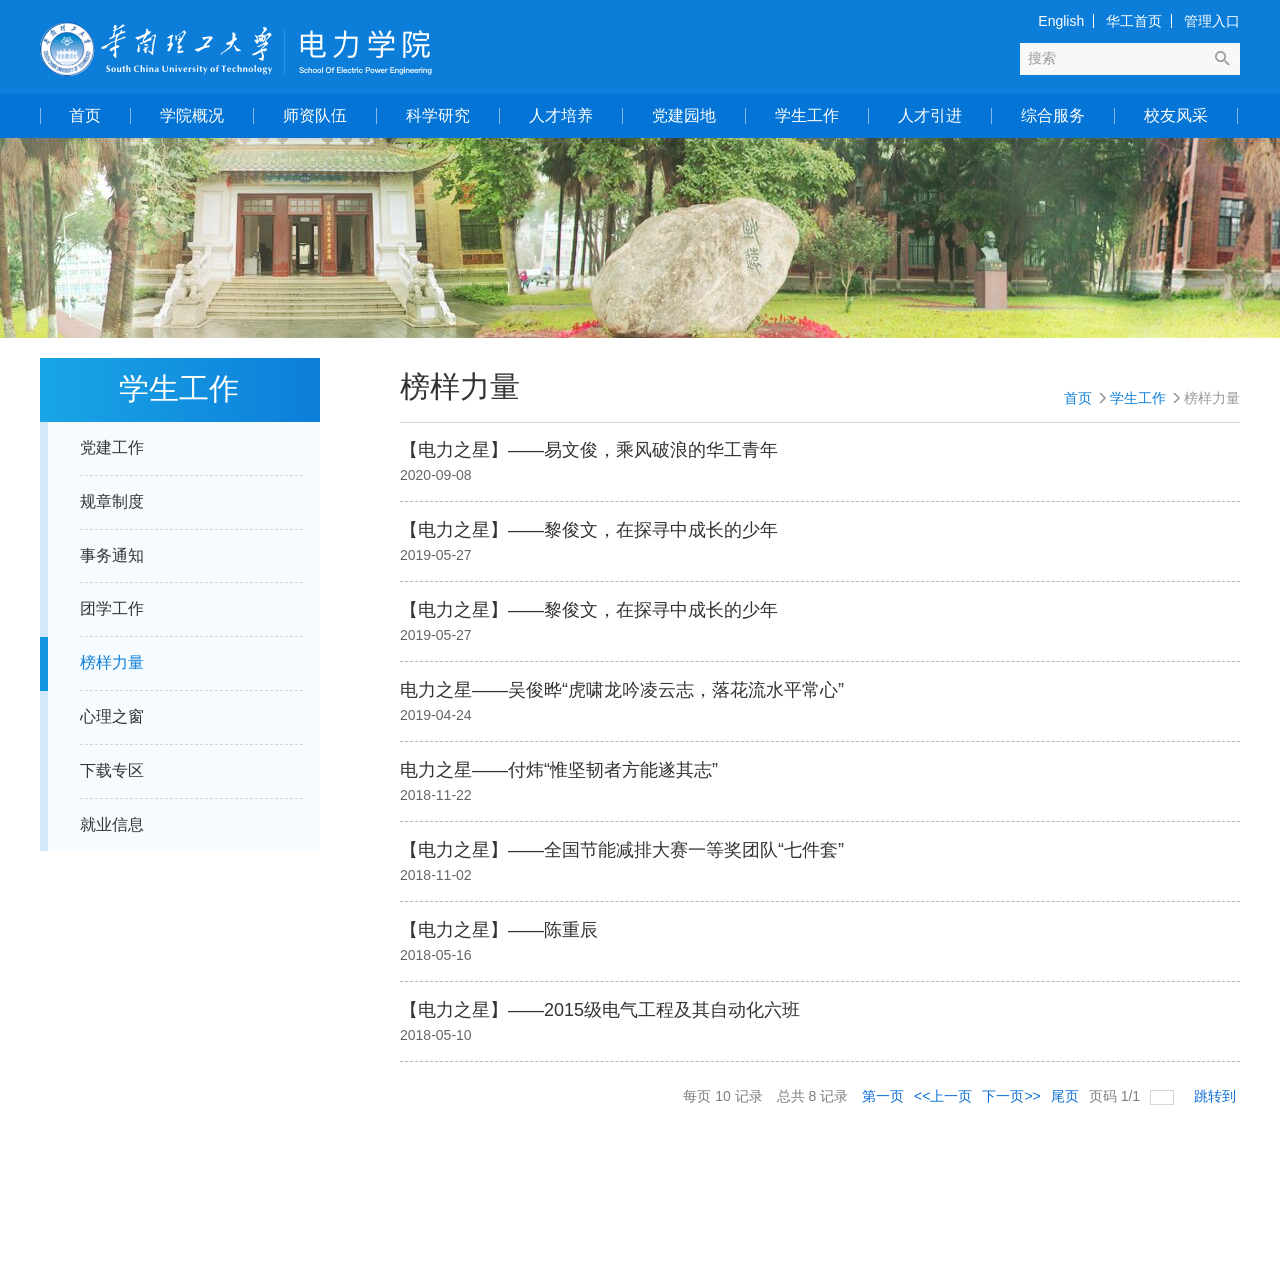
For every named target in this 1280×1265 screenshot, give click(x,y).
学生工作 (807, 115)
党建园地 (684, 115)
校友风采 (1176, 115)
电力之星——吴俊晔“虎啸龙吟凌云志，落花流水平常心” (622, 690)
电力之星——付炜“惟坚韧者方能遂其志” (559, 770)
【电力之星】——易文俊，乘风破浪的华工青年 (589, 450)
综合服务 (1053, 115)
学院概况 (192, 115)
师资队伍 (315, 115)
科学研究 (438, 115)
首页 (85, 115)
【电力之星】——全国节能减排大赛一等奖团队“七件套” (622, 850)
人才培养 (561, 115)
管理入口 (1212, 21)
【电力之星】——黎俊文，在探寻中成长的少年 (589, 530)
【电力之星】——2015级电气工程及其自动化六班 (600, 1010)
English (1061, 21)
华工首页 (1134, 21)
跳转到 (1217, 1096)
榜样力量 (1212, 398)
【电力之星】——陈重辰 (499, 930)
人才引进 (930, 115)
